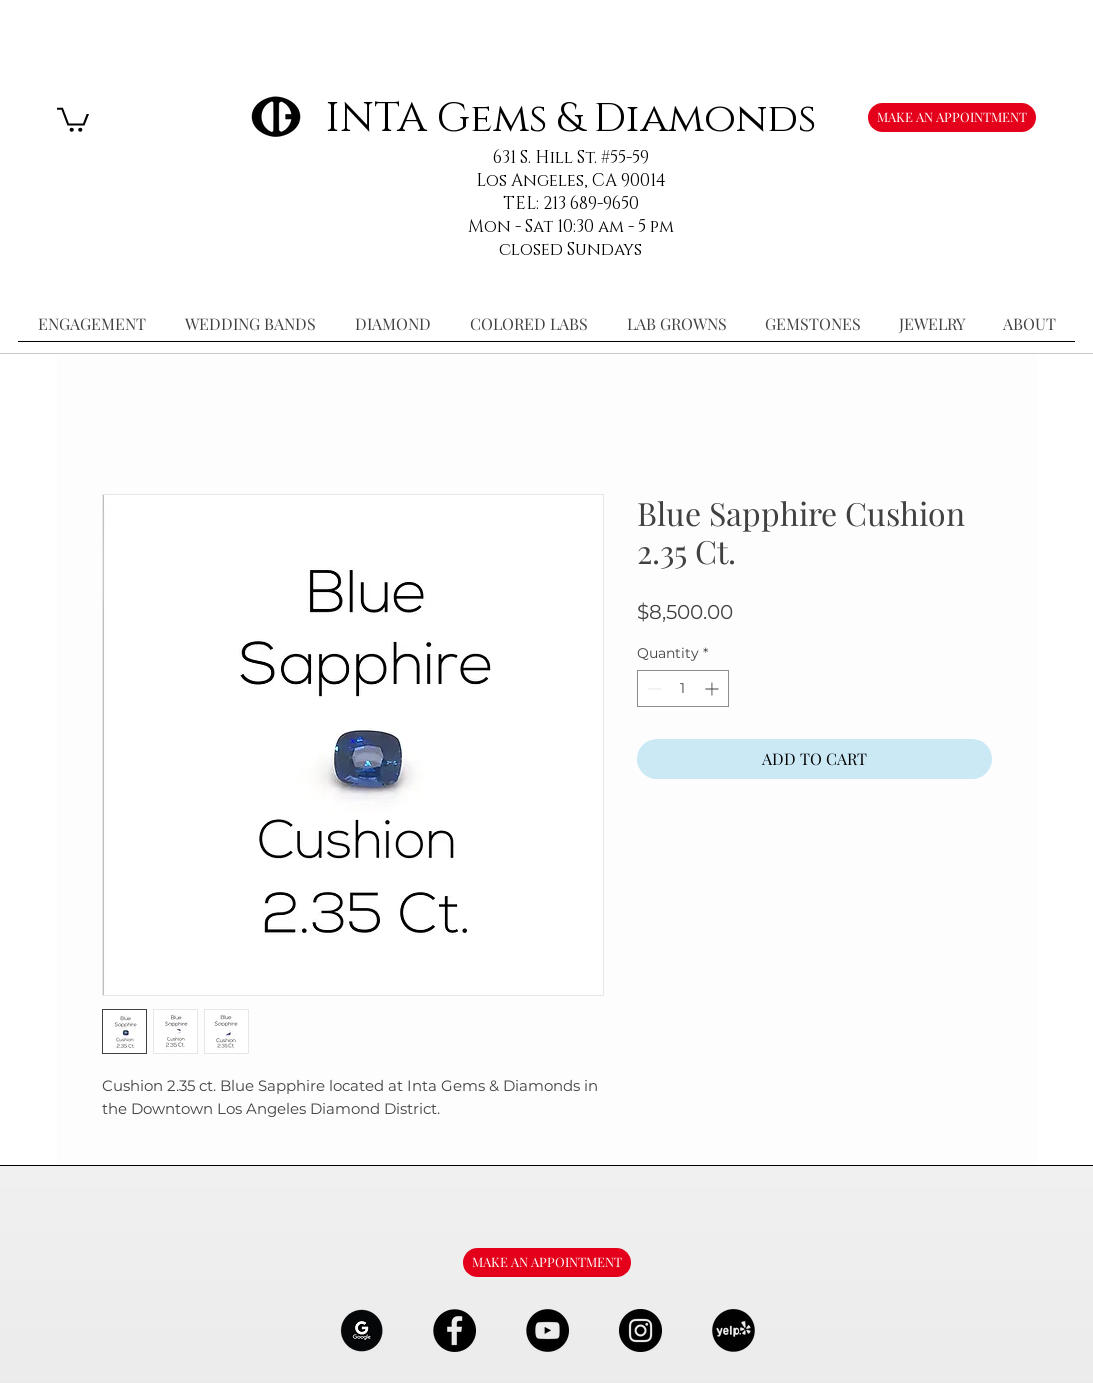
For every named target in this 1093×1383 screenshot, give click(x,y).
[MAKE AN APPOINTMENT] (952, 117)
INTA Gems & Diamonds (570, 118)
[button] (73, 118)
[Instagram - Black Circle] (640, 1330)
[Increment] (713, 688)
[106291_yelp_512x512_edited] (733, 1330)
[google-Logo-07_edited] (361, 1330)
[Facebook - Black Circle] (454, 1330)
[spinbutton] (683, 688)
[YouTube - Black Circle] (547, 1330)
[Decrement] (652, 688)
